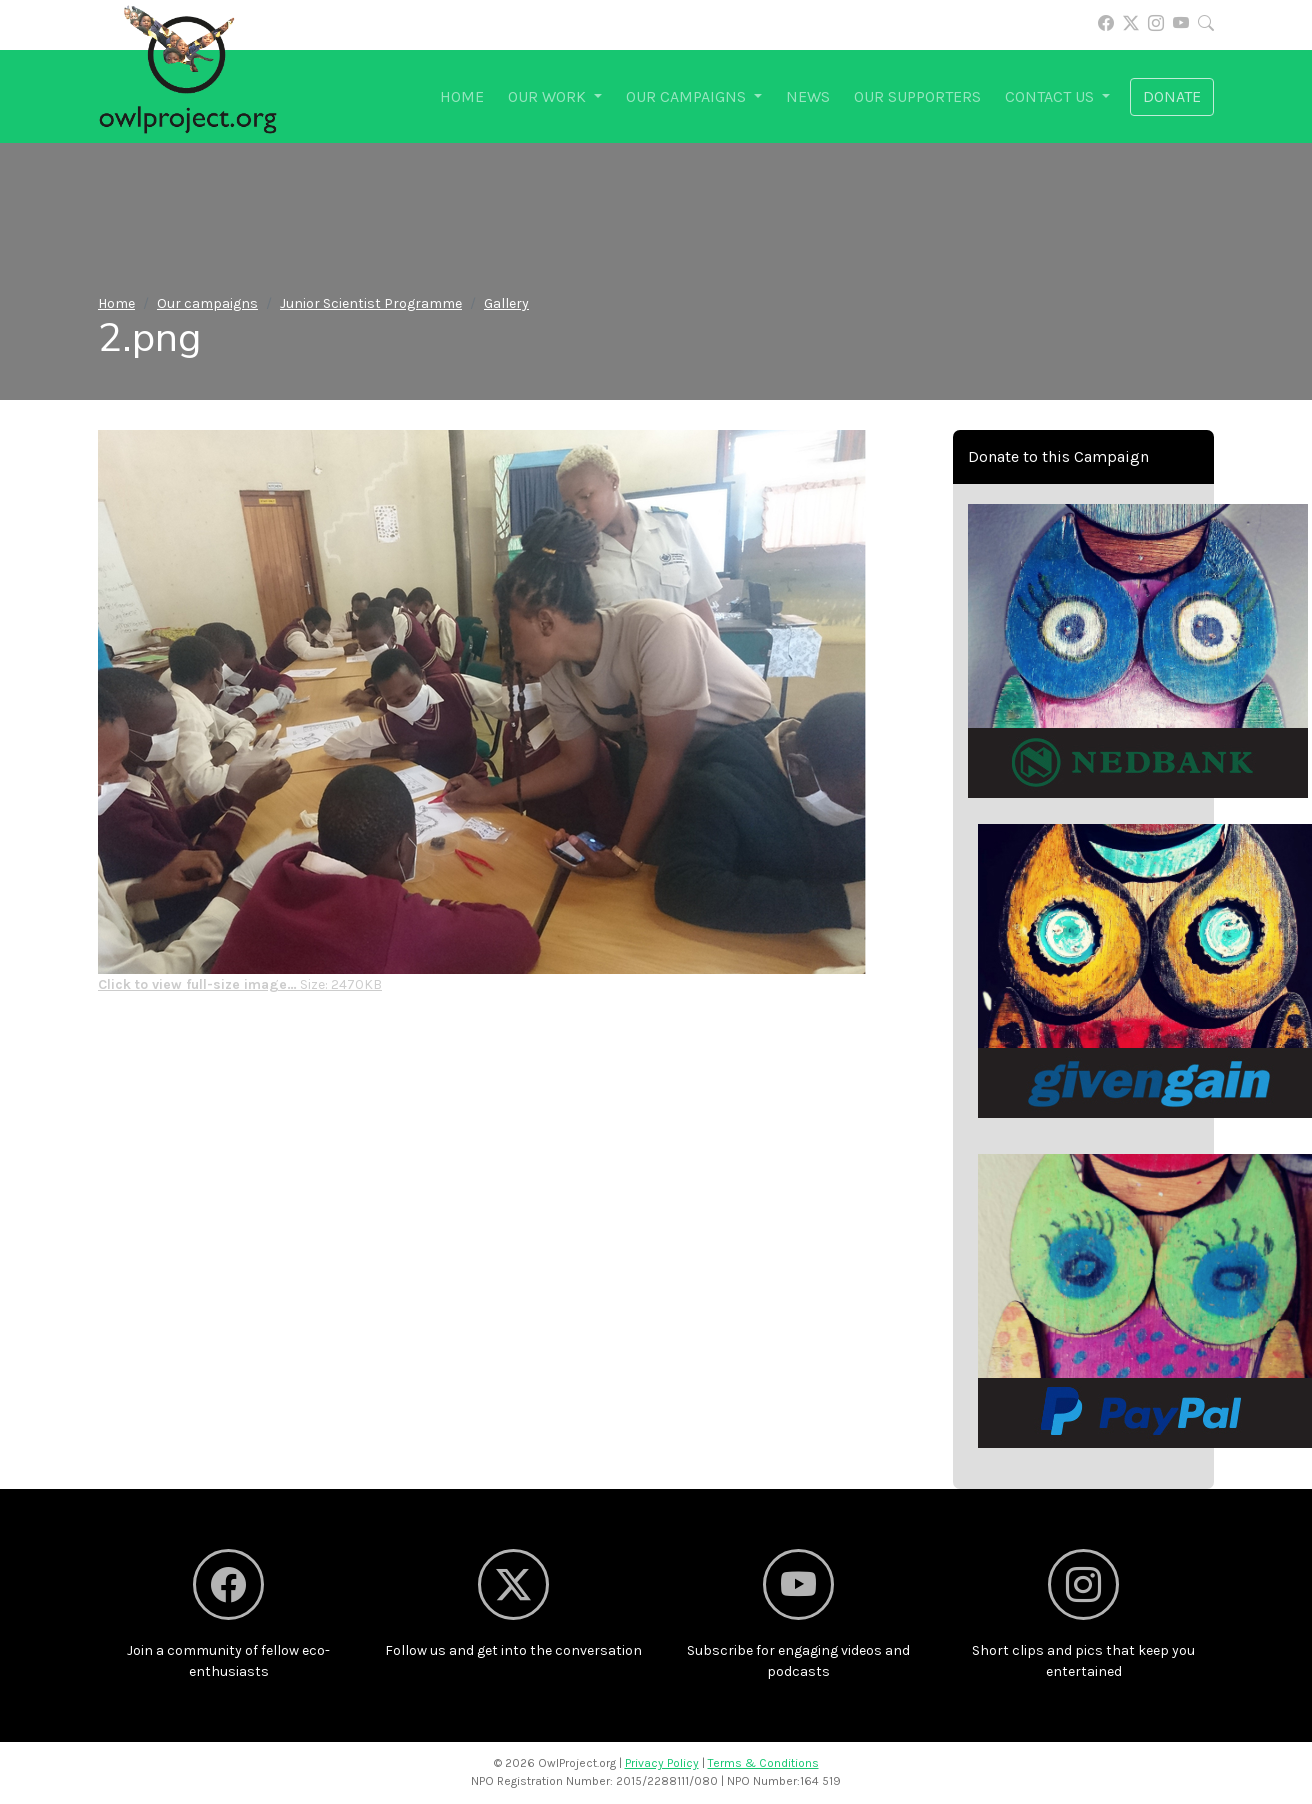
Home (462, 96)
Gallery (506, 303)
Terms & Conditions (763, 1763)
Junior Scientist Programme (371, 303)
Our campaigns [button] (688, 96)
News (808, 96)
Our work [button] (549, 96)
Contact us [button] (1051, 96)
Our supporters (917, 96)
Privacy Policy (662, 1763)
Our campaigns (207, 303)
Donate (1172, 96)
